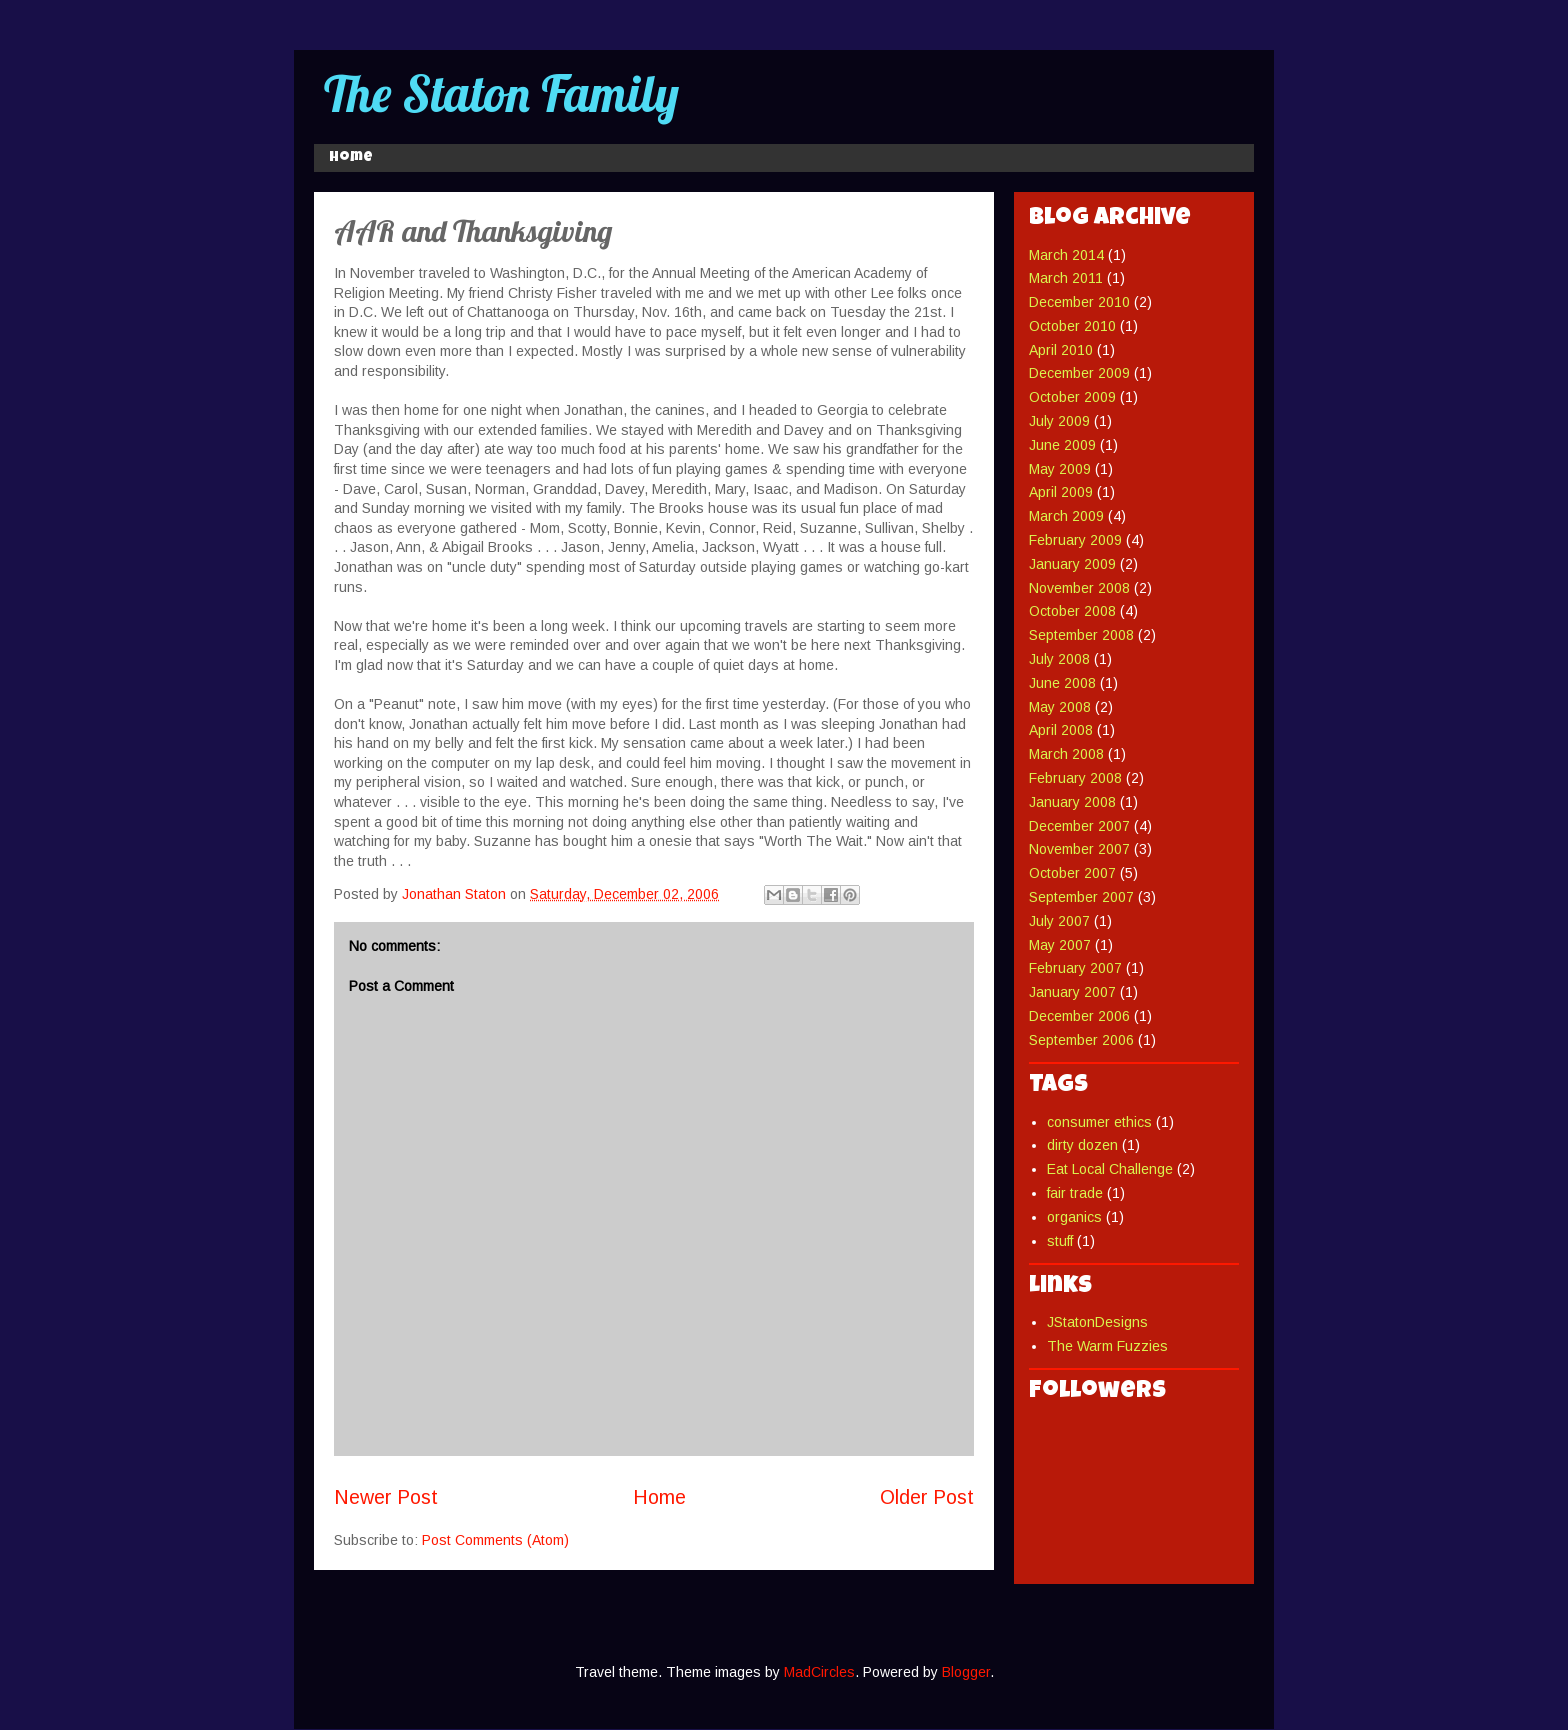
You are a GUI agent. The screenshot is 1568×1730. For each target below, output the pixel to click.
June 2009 (1062, 445)
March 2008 (1066, 754)
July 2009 (1059, 421)
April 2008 (1061, 730)
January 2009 (1072, 564)
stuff (1060, 1241)
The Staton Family (501, 93)
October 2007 (1072, 873)
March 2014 (1066, 255)
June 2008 (1062, 683)
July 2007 (1059, 921)
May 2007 (1060, 945)
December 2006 (1079, 1016)
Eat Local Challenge (1110, 1169)
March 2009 (1066, 516)
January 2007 (1072, 992)
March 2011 (1066, 278)
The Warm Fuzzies (1107, 1346)
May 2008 (1060, 707)
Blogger (966, 1672)
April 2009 (1061, 492)
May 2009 (1060, 469)
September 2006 (1081, 1040)
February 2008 (1075, 778)
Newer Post (386, 1497)
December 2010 (1079, 302)
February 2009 (1075, 540)
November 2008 (1079, 588)
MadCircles (819, 1672)
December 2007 (1079, 826)
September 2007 (1081, 897)
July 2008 (1059, 659)
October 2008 (1072, 611)
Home (351, 158)
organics (1074, 1217)
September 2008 (1081, 635)
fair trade (1075, 1193)
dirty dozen (1082, 1145)
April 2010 (1061, 350)
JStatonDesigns (1097, 1322)
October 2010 (1072, 326)
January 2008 (1072, 802)
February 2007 (1075, 968)
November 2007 (1079, 849)
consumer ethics (1099, 1122)
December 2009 (1079, 373)
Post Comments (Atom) (495, 1540)
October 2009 (1072, 397)
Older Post (927, 1497)
